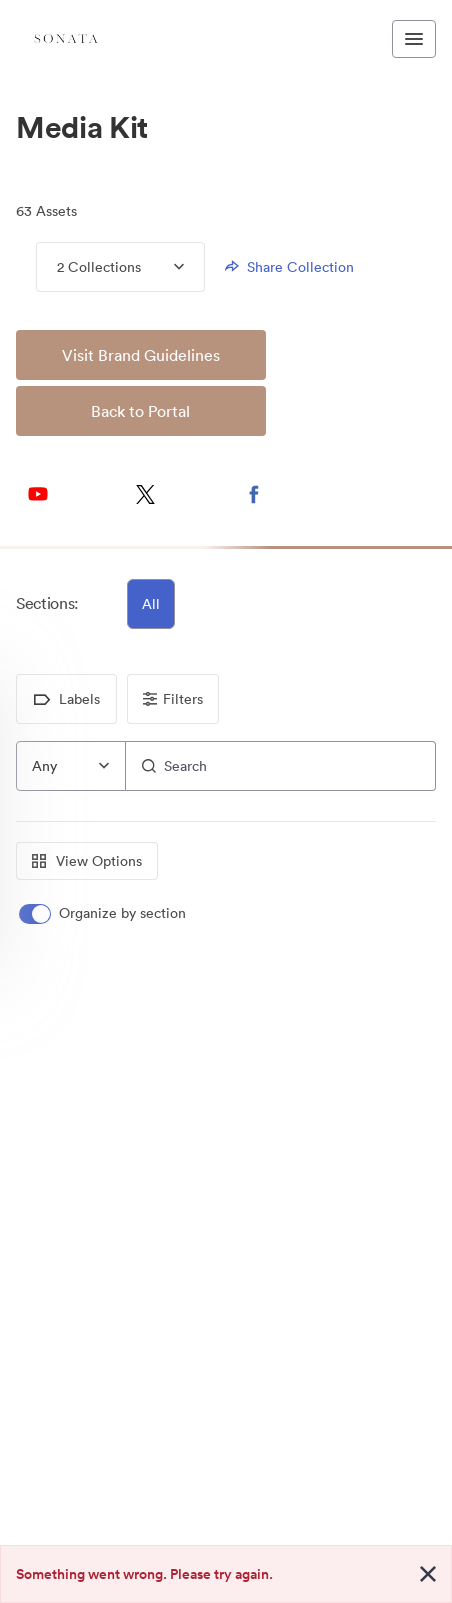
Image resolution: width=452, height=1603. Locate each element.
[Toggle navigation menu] (414, 39)
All (151, 604)
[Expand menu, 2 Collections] (162, 267)
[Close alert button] (428, 1574)
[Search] (281, 766)
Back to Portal (140, 411)
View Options (87, 861)
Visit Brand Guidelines (141, 355)
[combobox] (71, 766)
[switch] (104, 913)
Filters (173, 699)
